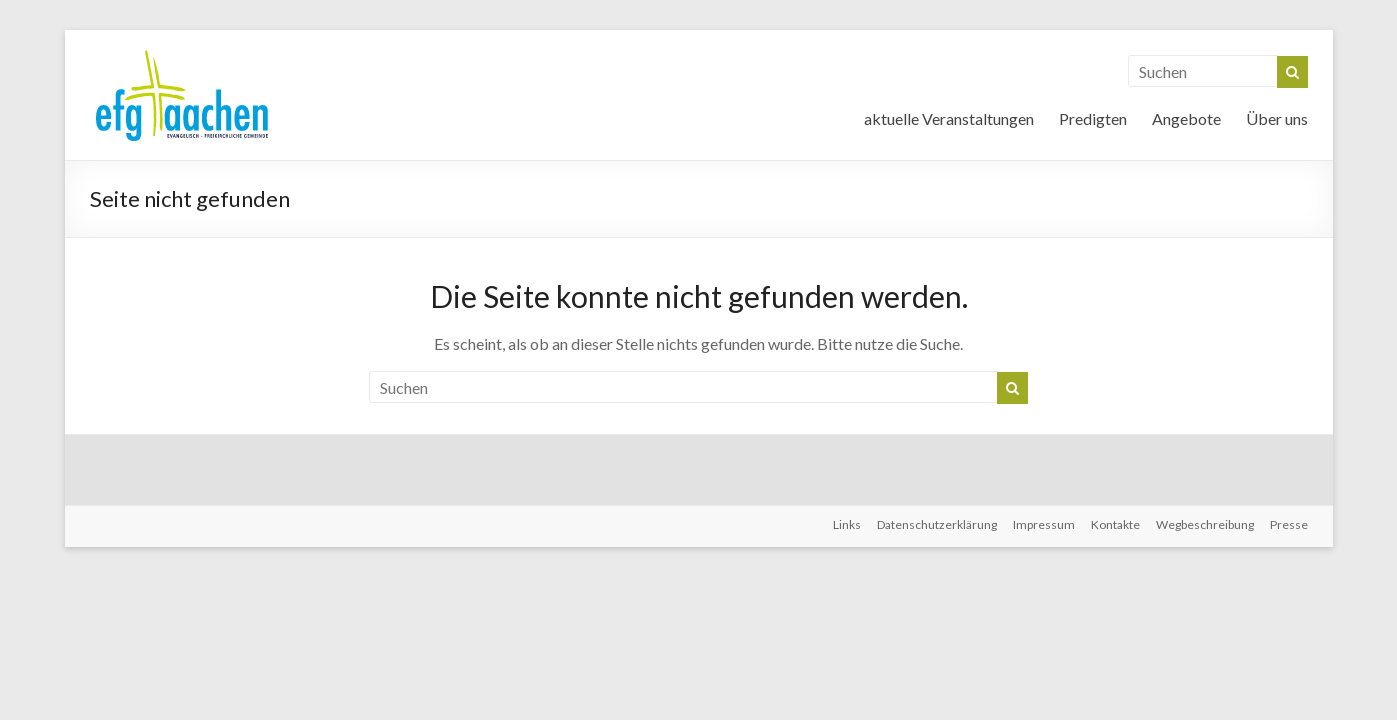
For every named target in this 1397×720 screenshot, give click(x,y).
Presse (1289, 524)
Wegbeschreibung (1205, 524)
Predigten (1093, 118)
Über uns (1277, 118)
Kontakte (1115, 524)
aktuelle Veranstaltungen (949, 118)
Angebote (1186, 118)
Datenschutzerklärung (937, 524)
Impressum (1044, 524)
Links (847, 524)
